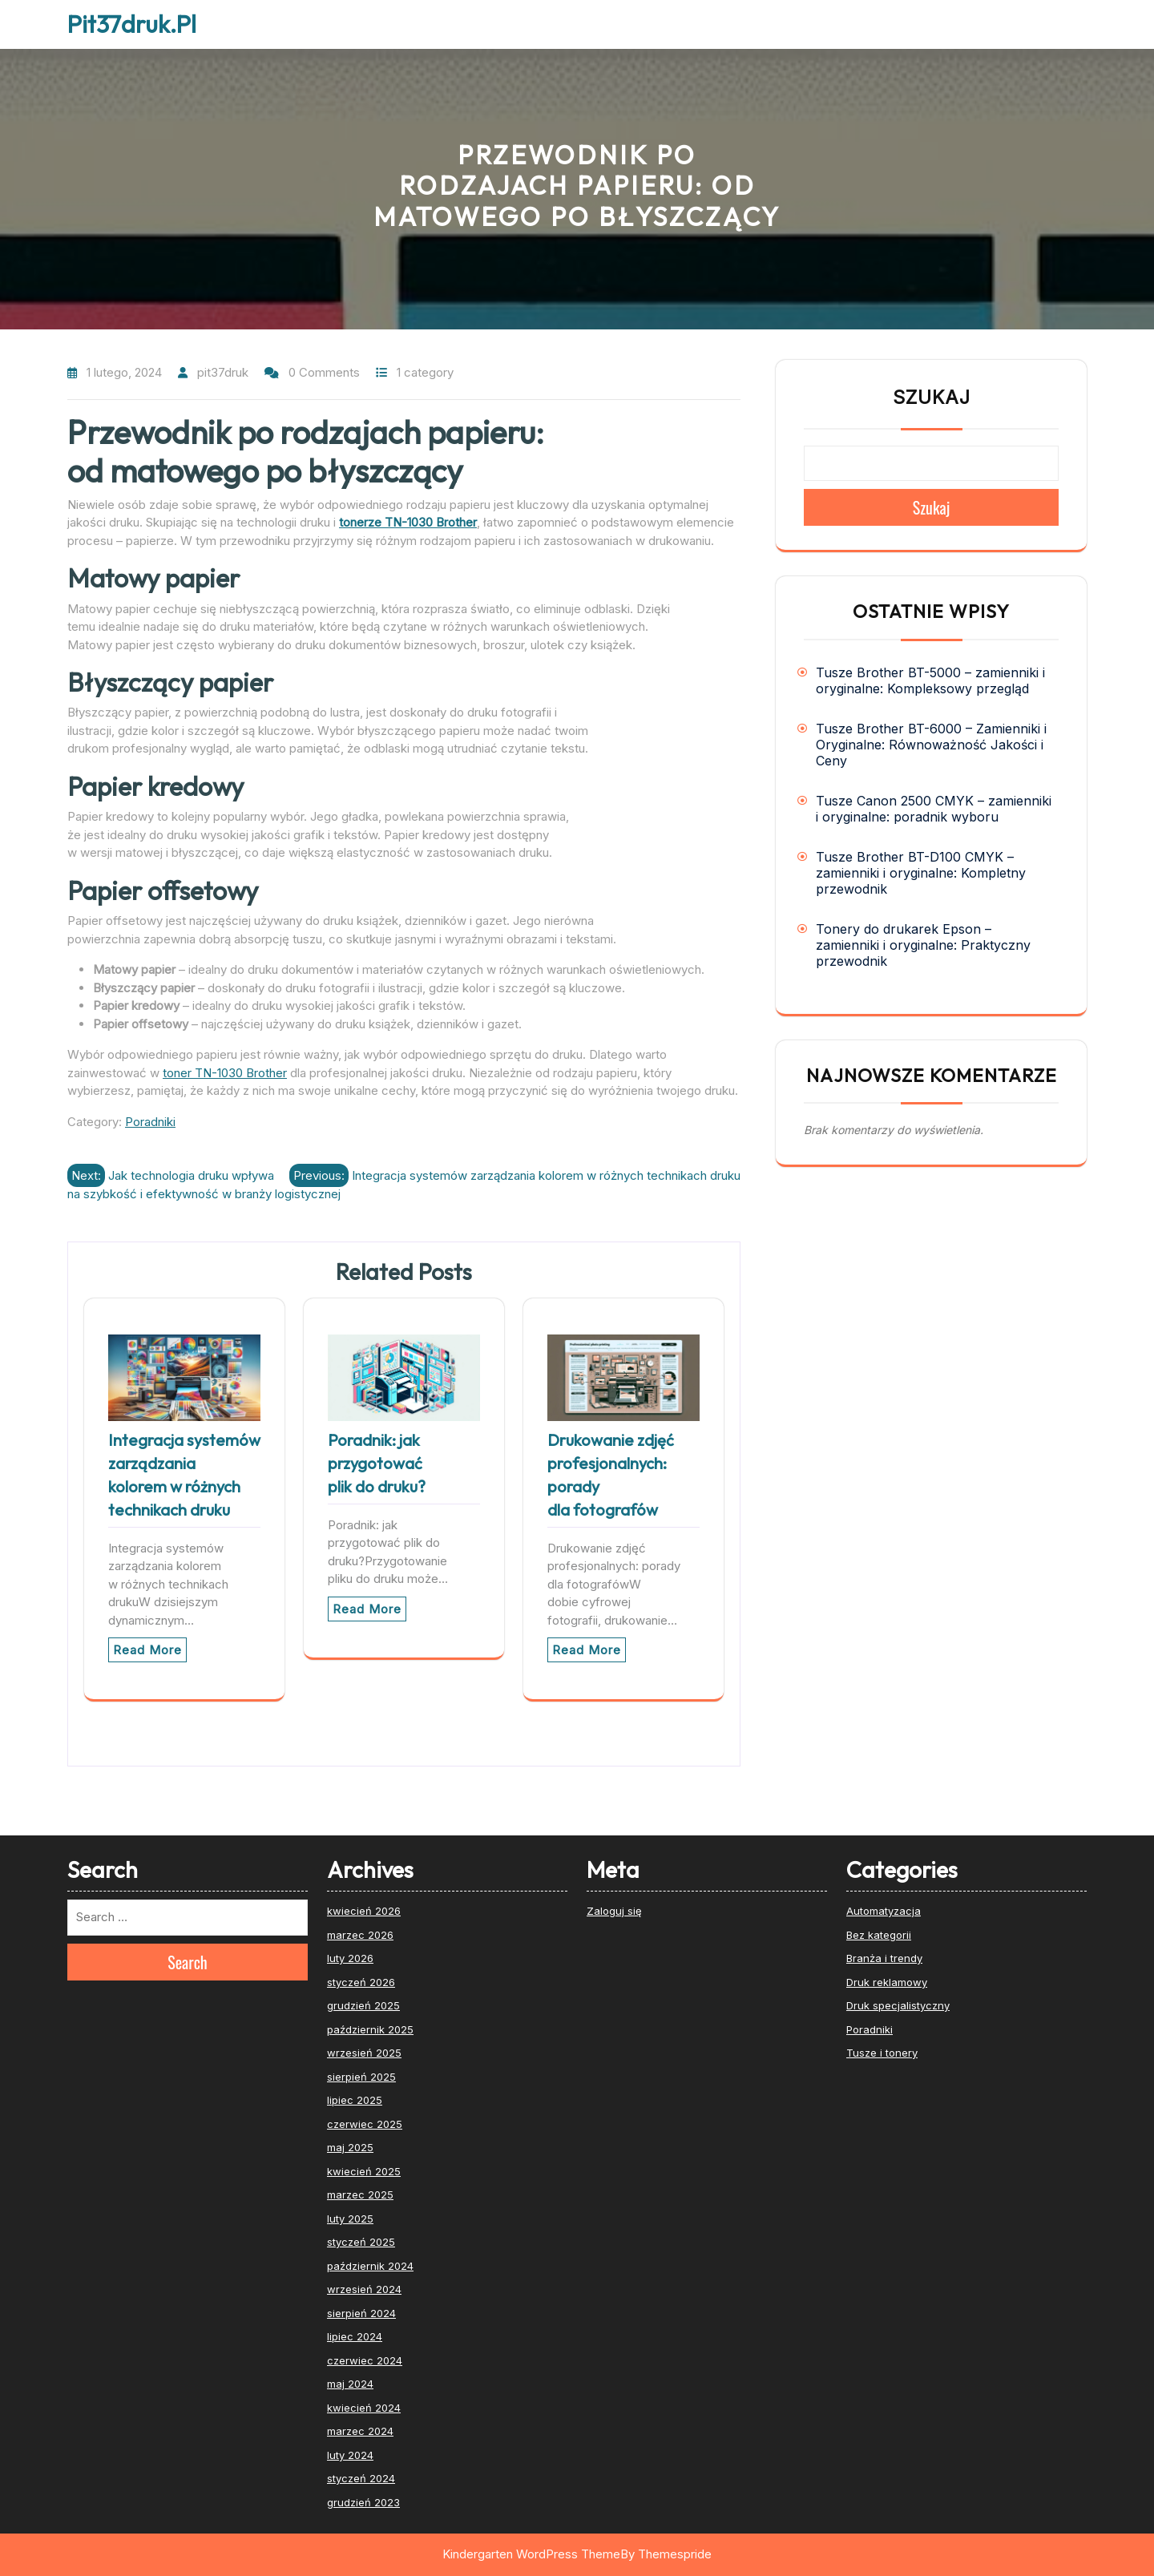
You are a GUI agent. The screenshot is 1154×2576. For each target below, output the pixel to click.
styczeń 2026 (361, 1982)
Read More (147, 1649)
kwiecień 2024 (364, 2407)
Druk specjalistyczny (898, 2005)
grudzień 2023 (363, 2502)
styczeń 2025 (361, 2241)
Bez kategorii (878, 1934)
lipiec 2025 (354, 2100)
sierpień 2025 (361, 2076)
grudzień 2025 (363, 2005)
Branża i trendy (884, 1958)
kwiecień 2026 (364, 1910)
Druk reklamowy (886, 1982)
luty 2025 (350, 2218)
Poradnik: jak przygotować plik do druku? (377, 1463)
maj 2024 (350, 2383)
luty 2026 (350, 1958)
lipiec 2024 (354, 2336)
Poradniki (150, 1121)
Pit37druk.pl (131, 24)
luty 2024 (350, 2455)
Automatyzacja (883, 1910)
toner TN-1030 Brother (225, 1072)
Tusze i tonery (882, 2052)
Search (187, 1962)
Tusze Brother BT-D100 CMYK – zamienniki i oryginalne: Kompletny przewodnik (921, 873)
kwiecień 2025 (364, 2171)
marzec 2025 (360, 2194)
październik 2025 (370, 2029)
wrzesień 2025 (364, 2052)
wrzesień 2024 (364, 2289)
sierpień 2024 (361, 2313)
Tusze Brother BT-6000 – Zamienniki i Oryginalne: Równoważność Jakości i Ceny (931, 745)
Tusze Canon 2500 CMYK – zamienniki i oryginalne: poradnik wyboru (933, 809)
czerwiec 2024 (364, 2360)
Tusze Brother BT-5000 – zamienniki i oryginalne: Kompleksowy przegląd (930, 680)
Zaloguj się (614, 1910)
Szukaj (931, 397)
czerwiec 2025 (364, 2124)
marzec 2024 (360, 2431)
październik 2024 (370, 2265)
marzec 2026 (360, 1934)
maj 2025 (350, 2147)
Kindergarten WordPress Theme (531, 2554)
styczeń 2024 (361, 2478)
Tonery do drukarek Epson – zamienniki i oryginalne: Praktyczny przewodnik (923, 945)
